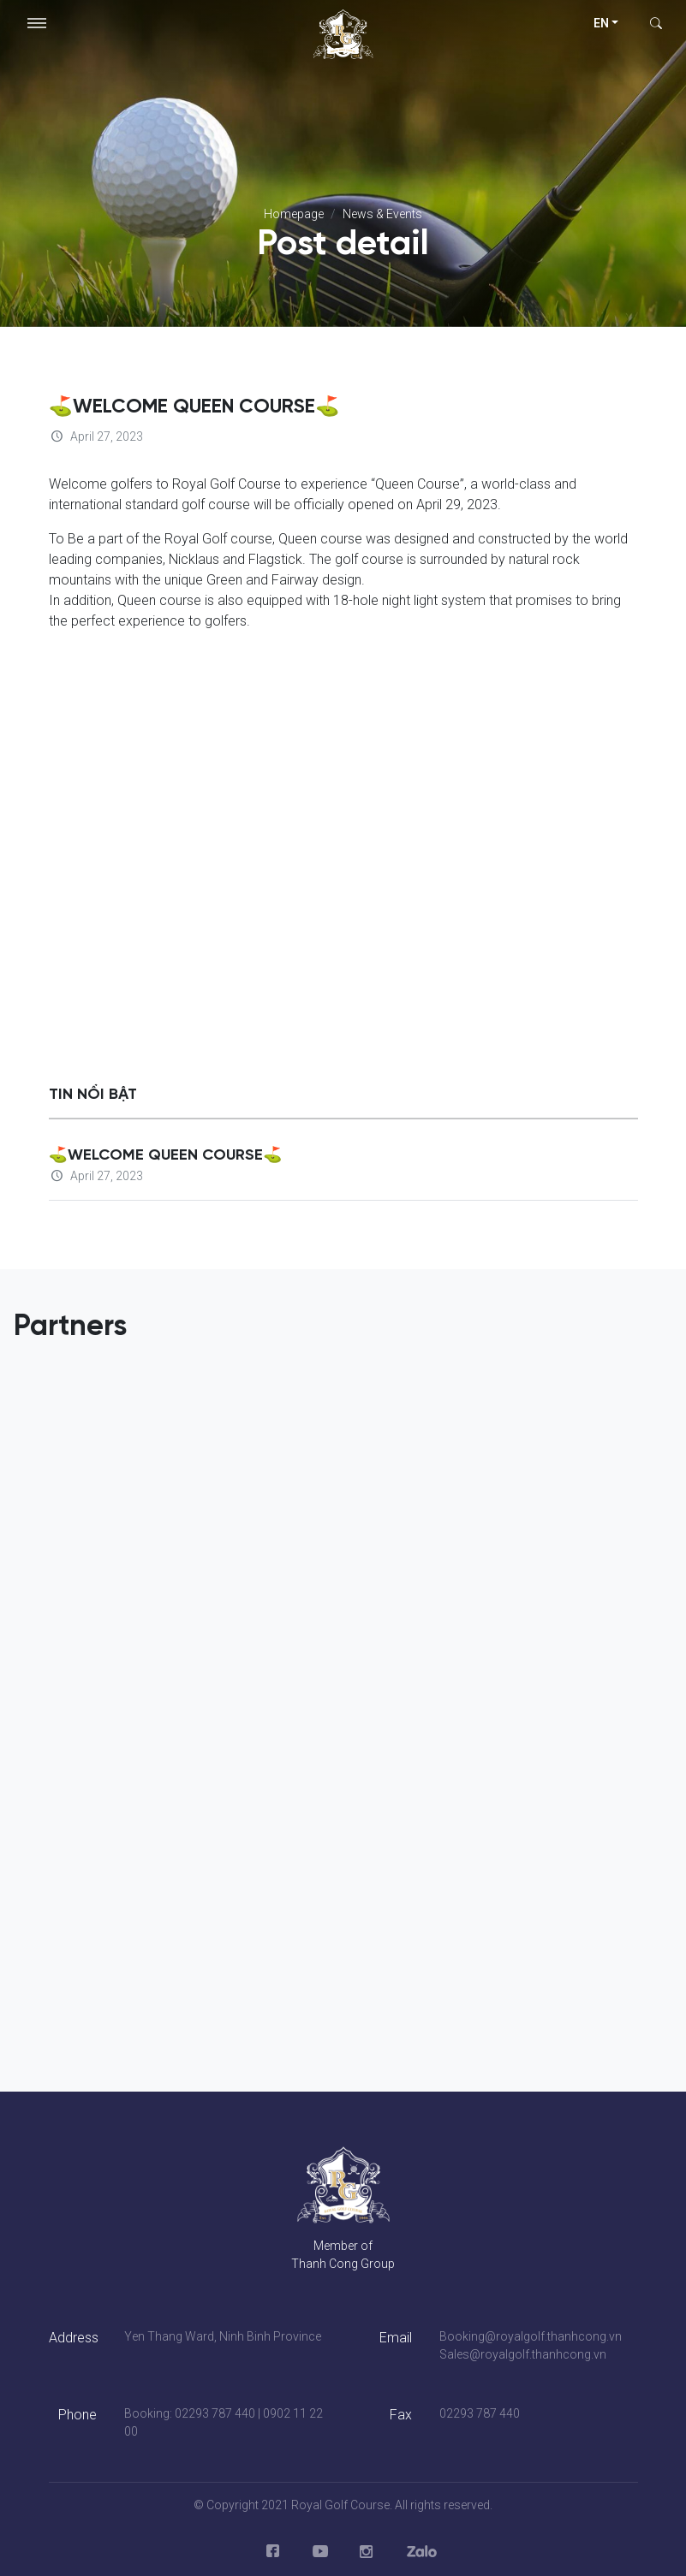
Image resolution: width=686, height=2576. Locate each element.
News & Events (382, 214)
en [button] (601, 23)
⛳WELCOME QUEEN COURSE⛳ (166, 1155)
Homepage (294, 214)
